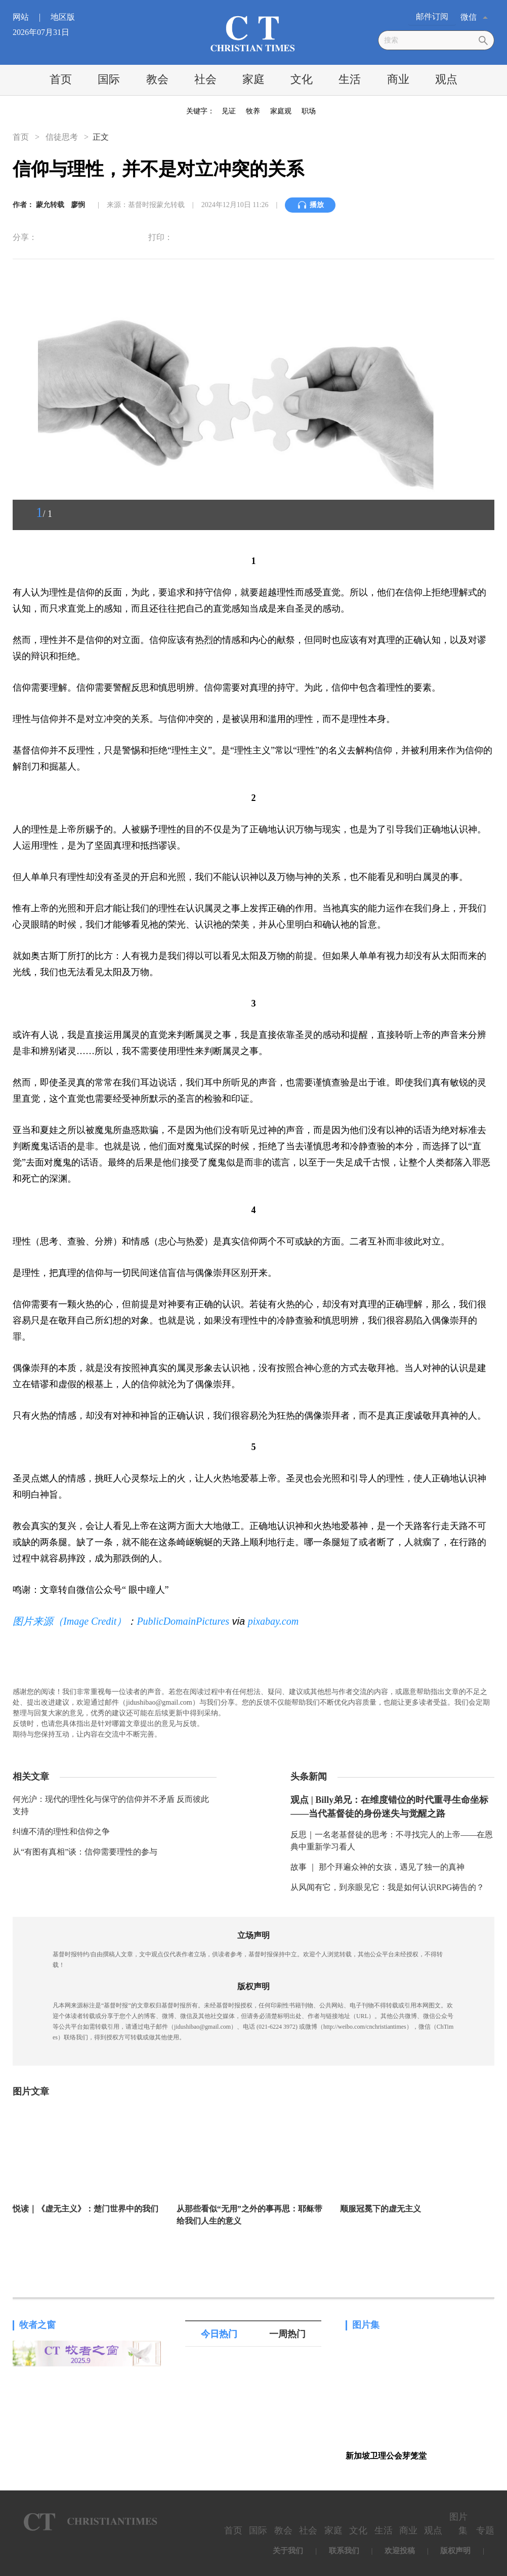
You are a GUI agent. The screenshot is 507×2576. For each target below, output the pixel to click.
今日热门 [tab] (219, 2334)
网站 (31, 17)
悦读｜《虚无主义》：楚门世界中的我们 (85, 2208)
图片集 (365, 2325)
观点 (446, 79)
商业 (398, 79)
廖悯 (78, 205)
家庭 (253, 79)
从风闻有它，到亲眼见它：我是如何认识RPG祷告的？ (387, 1887)
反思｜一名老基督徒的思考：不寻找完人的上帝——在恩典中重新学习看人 (391, 1840)
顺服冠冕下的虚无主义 (380, 2208)
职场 (309, 111)
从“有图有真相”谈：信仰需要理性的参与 (85, 1851)
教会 (157, 79)
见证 (229, 111)
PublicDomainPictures (183, 1621)
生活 (350, 79)
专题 (485, 2530)
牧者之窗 (37, 2325)
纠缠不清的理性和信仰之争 (61, 1831)
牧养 (253, 111)
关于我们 (288, 2551)
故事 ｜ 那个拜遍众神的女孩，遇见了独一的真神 (377, 1867)
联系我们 (344, 2551)
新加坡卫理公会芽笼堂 (386, 2455)
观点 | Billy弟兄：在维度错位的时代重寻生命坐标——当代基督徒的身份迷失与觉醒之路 (389, 1807)
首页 (61, 79)
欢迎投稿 (400, 2551)
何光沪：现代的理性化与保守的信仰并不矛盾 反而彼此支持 (111, 1805)
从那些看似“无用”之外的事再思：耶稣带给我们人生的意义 (249, 2214)
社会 (205, 79)
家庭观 (280, 111)
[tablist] (253, 2334)
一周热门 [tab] (287, 2334)
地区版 (63, 17)
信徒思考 (62, 137)
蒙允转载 (51, 205)
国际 (109, 79)
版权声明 (455, 2551)
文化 (301, 79)
